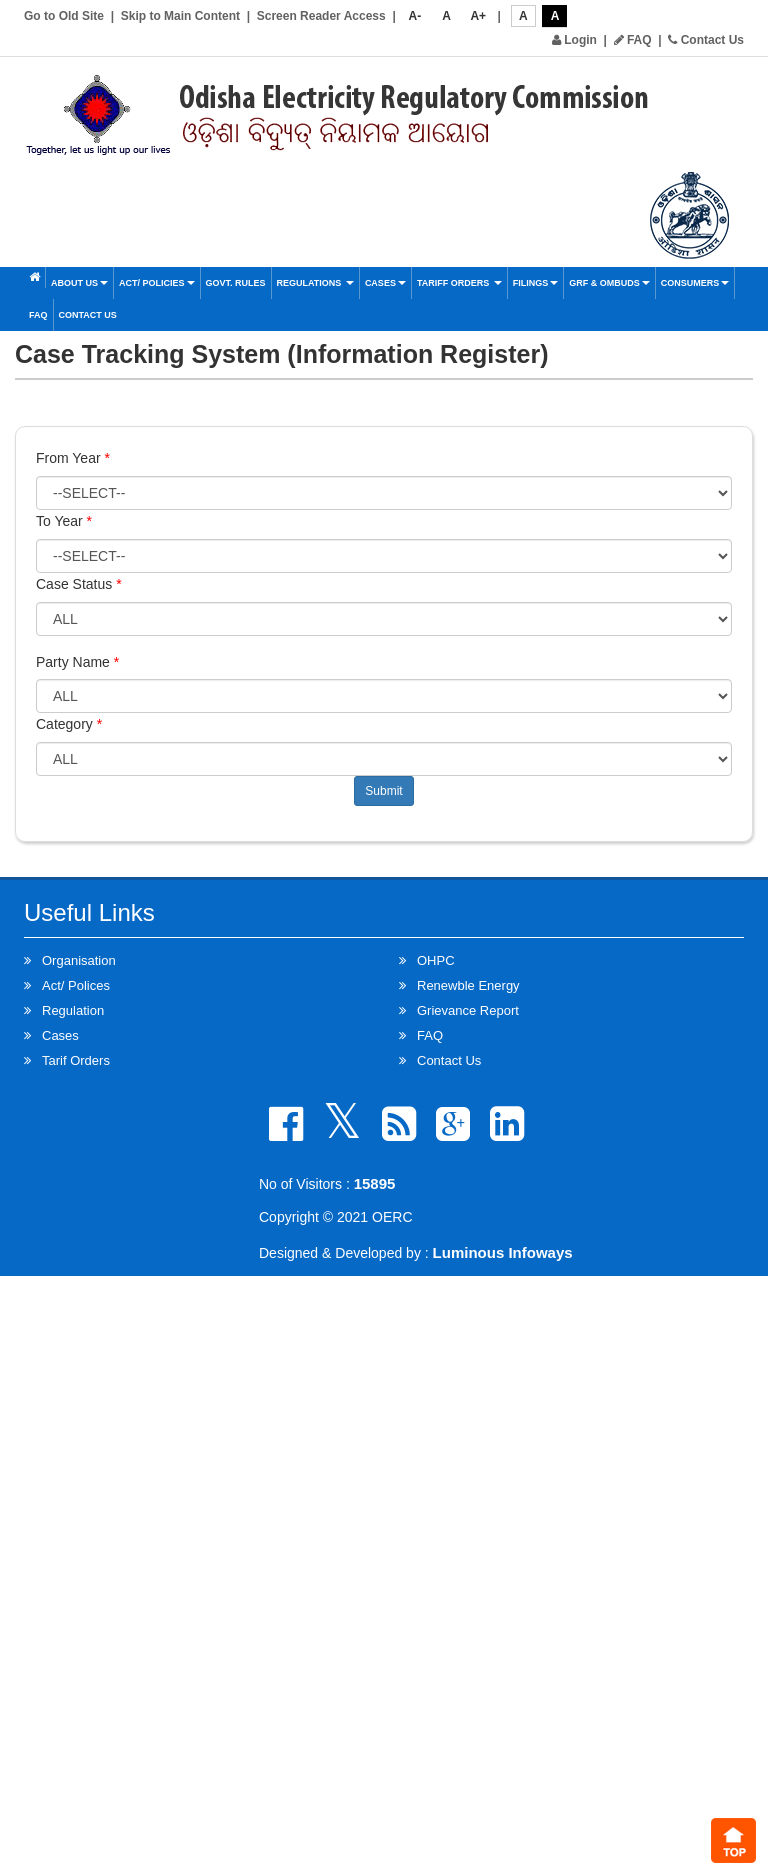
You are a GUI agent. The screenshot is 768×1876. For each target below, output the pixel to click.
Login (574, 40)
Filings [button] (536, 283)
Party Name (77, 662)
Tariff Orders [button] (459, 283)
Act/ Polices (76, 985)
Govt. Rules (236, 283)
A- (415, 16)
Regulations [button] (315, 283)
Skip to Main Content (180, 16)
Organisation (79, 960)
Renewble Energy (468, 985)
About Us (79, 283)
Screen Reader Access (321, 16)
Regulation (73, 1010)
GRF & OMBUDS (609, 283)
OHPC (436, 960)
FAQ (633, 40)
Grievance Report (468, 1010)
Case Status (79, 584)
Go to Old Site (64, 16)
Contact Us (706, 40)
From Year (73, 458)
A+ (478, 16)
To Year (64, 521)
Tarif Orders (76, 1060)
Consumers (695, 283)
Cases (385, 283)
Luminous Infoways (503, 1252)
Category (69, 724)
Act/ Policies (157, 283)
